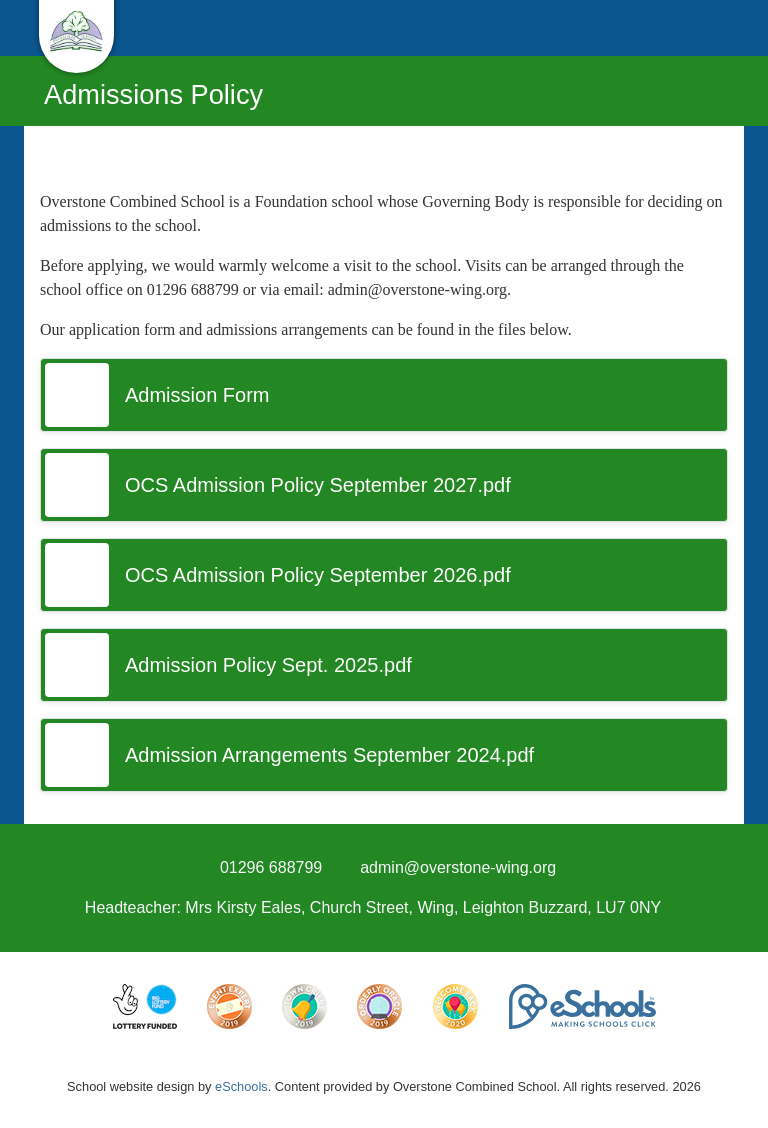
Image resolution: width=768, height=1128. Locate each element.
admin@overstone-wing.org (458, 867)
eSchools (241, 1086)
